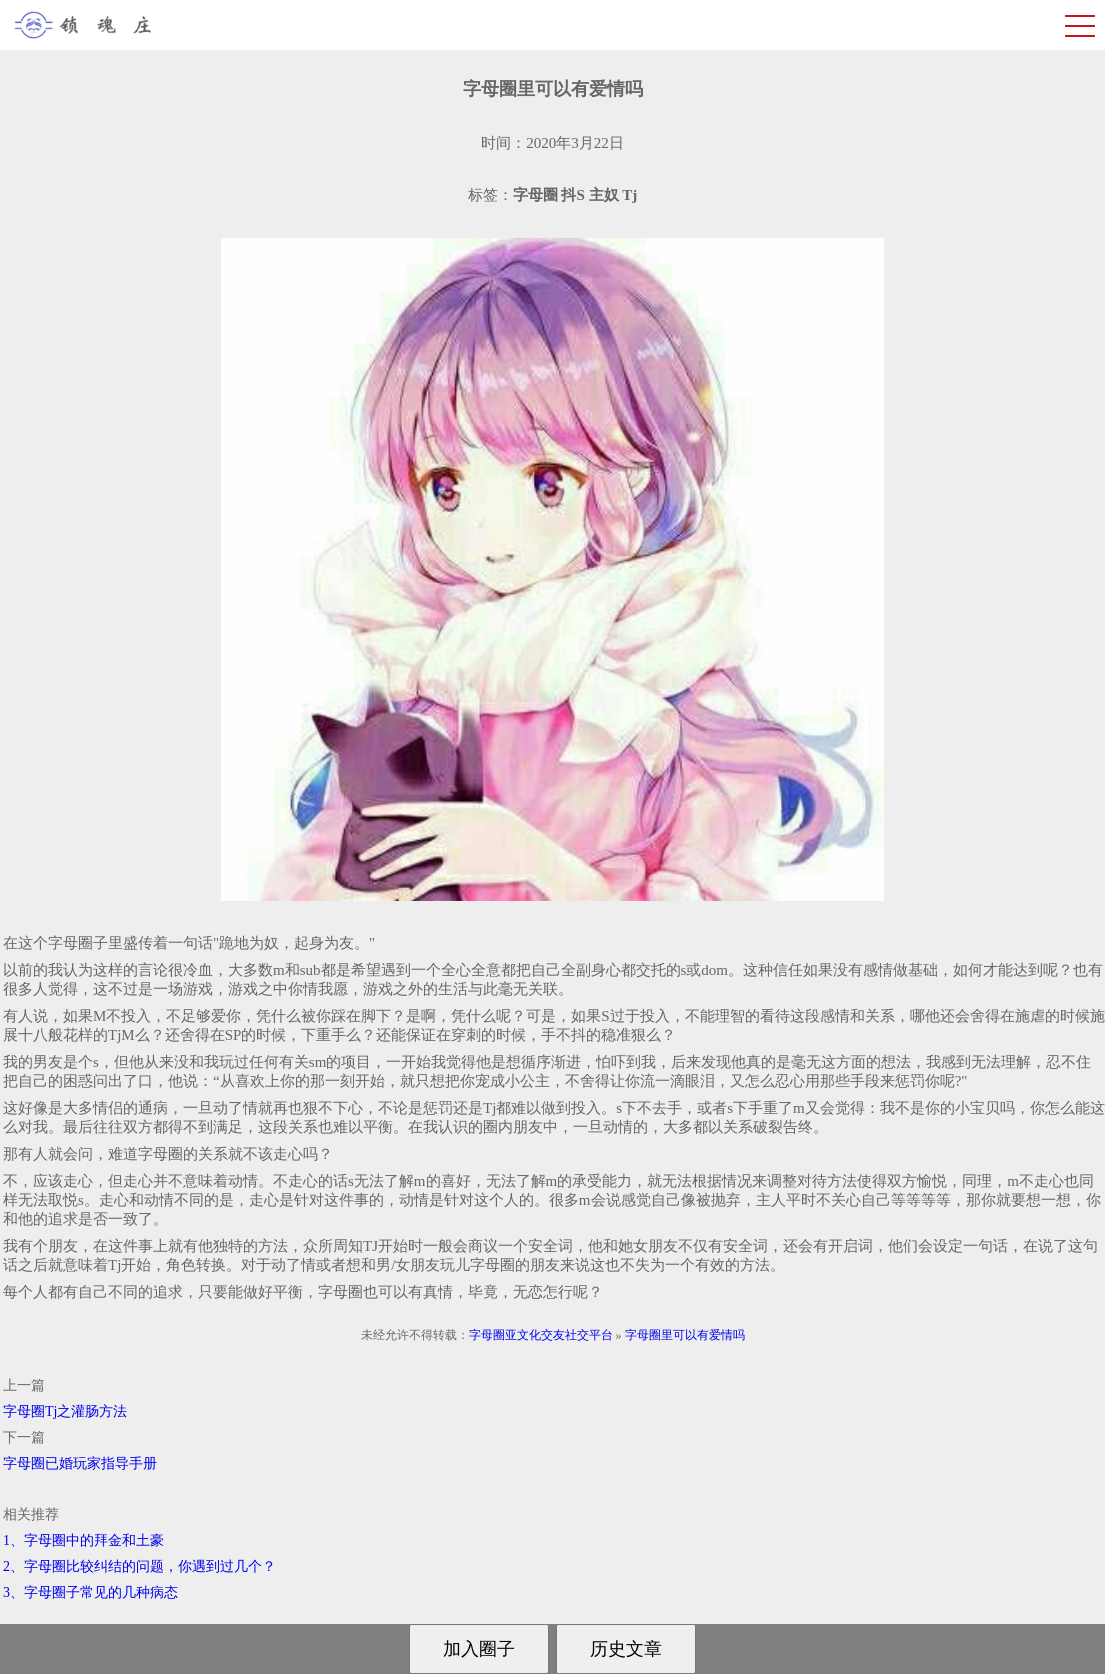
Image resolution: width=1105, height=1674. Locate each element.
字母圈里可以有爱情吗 (685, 1335)
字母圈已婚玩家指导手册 (80, 1463)
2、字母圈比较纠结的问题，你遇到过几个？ (139, 1566)
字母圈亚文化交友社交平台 (541, 1335)
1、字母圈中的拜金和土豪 (83, 1540)
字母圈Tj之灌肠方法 (65, 1411)
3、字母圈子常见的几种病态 (90, 1592)
